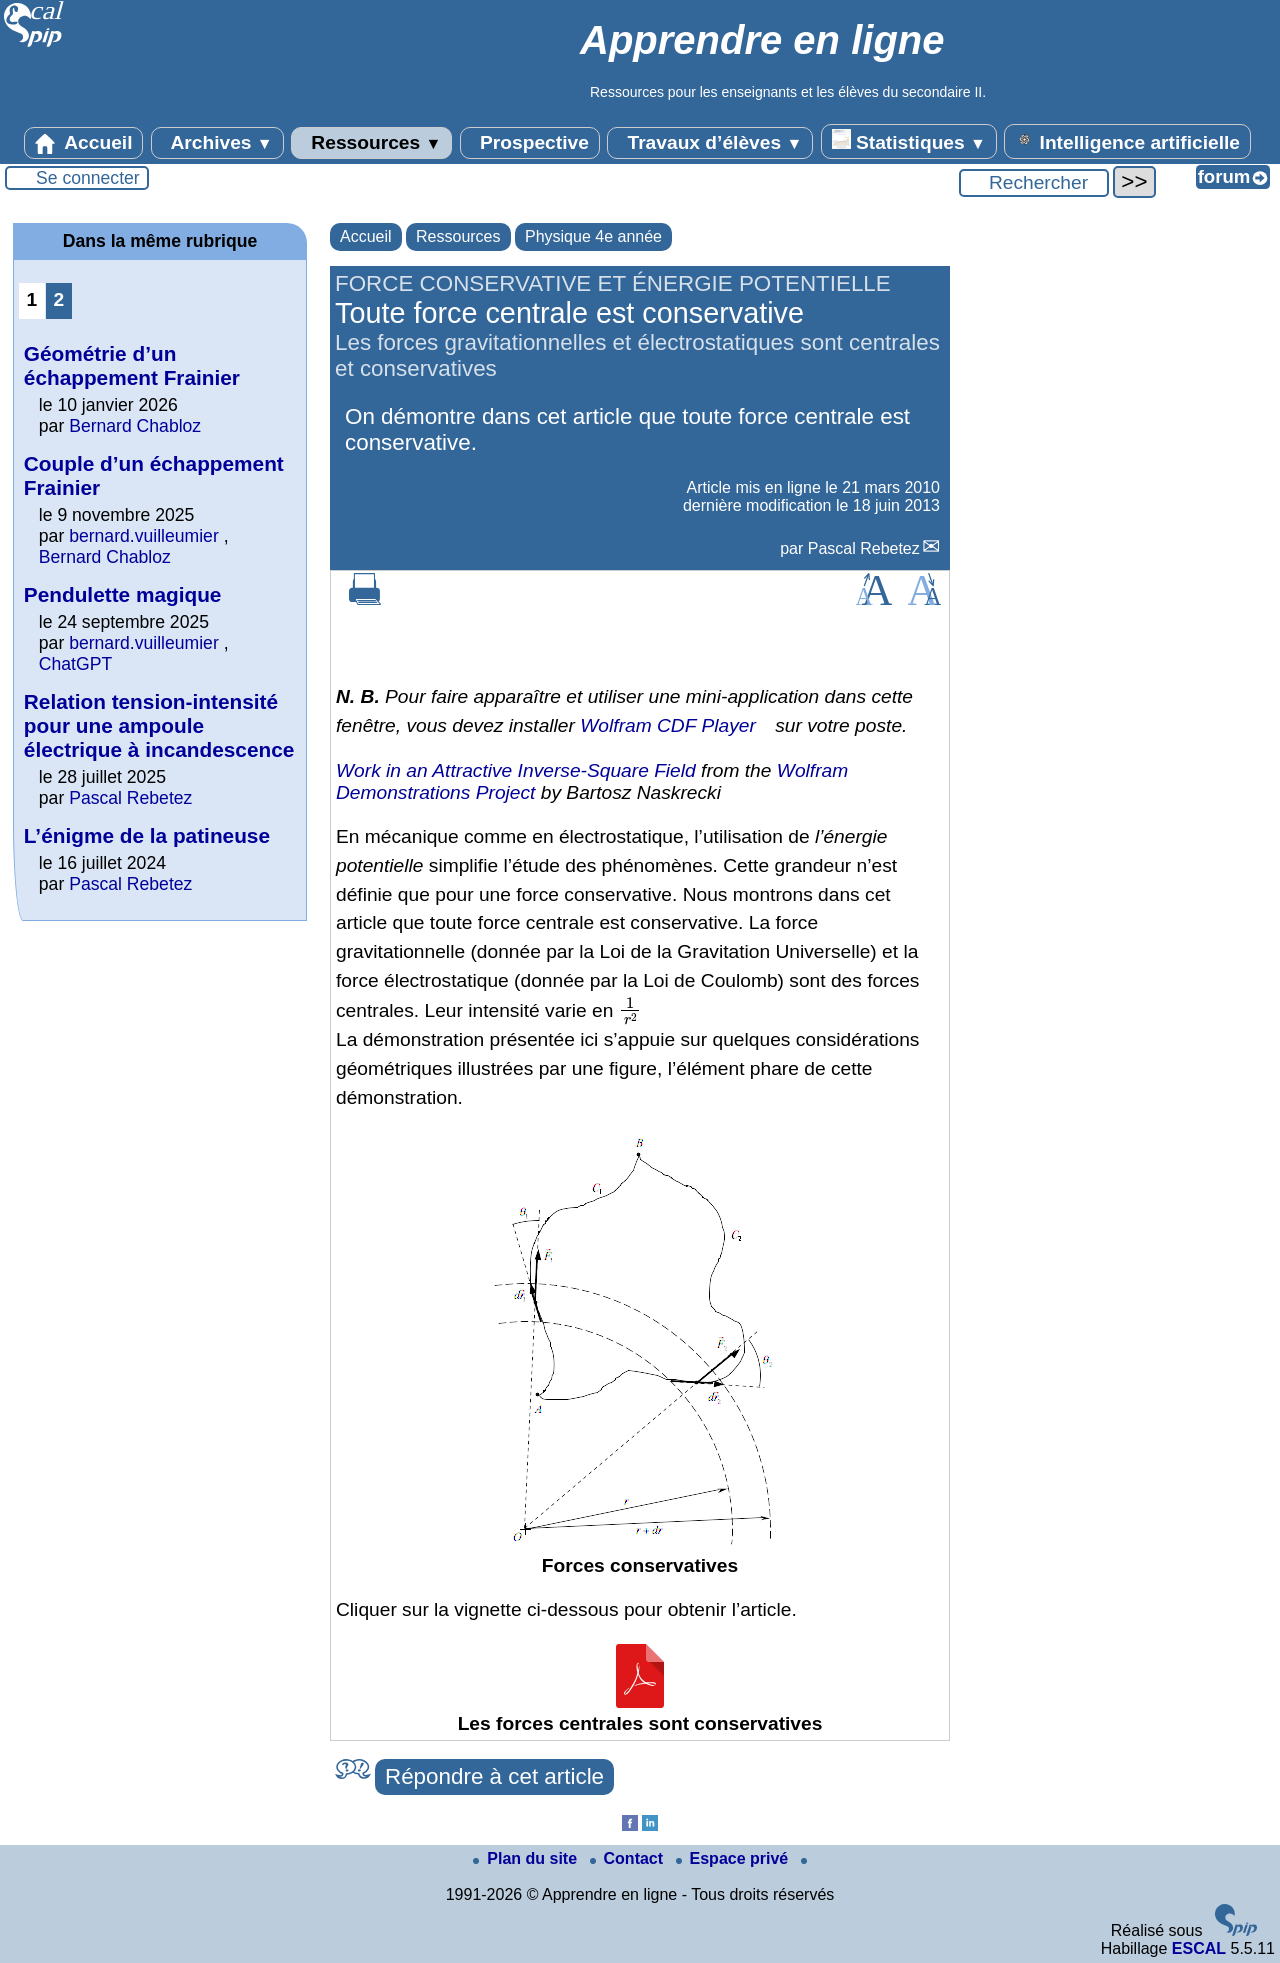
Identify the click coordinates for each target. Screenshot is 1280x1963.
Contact (629, 1858)
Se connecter (88, 178)
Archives (217, 143)
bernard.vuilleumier (144, 536)
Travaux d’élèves (710, 143)
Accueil (84, 143)
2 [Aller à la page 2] (59, 299)
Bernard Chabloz (135, 426)
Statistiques (909, 141)
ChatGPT (75, 664)
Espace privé (734, 1858)
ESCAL (1199, 1948)
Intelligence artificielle (1127, 141)
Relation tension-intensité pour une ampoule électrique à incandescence (159, 725)
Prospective (530, 143)
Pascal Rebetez (864, 548)
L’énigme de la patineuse (147, 835)
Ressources (371, 143)
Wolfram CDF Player (668, 725)
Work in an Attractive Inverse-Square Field (516, 770)
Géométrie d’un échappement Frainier (132, 365)
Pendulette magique (123, 594)
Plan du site (527, 1858)
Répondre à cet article (494, 1776)
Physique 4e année (593, 236)
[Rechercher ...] (1034, 183)
